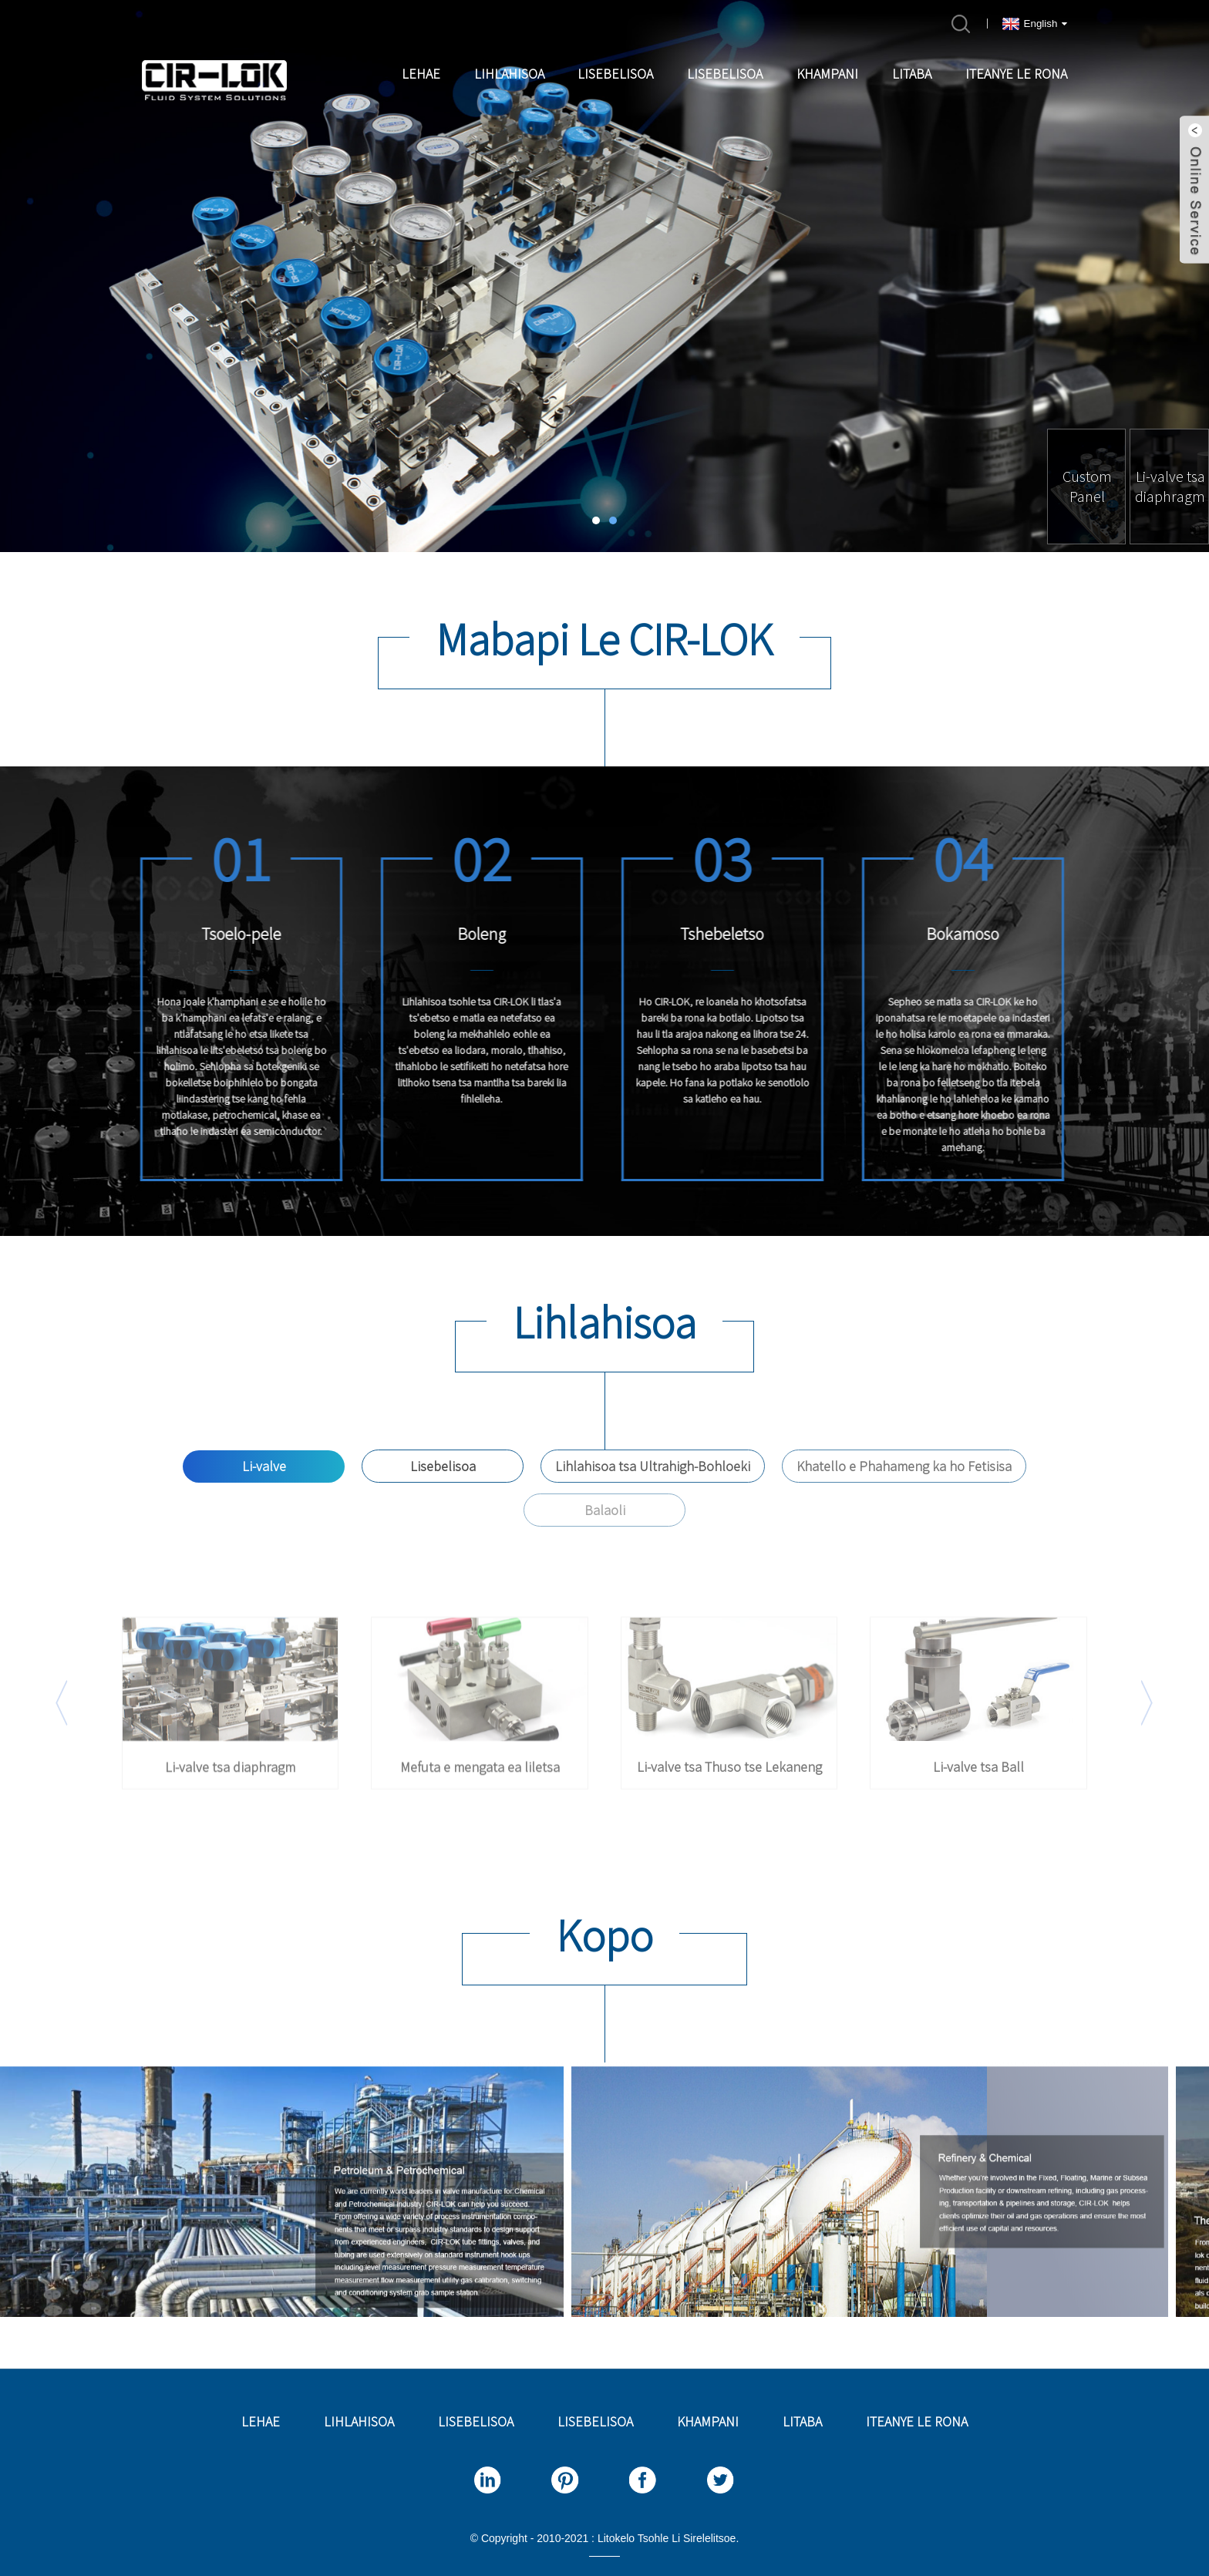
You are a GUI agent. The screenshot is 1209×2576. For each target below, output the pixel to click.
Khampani (827, 73)
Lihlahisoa (509, 73)
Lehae (421, 73)
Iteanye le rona (1016, 73)
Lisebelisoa (615, 73)
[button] (596, 520)
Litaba (911, 73)
